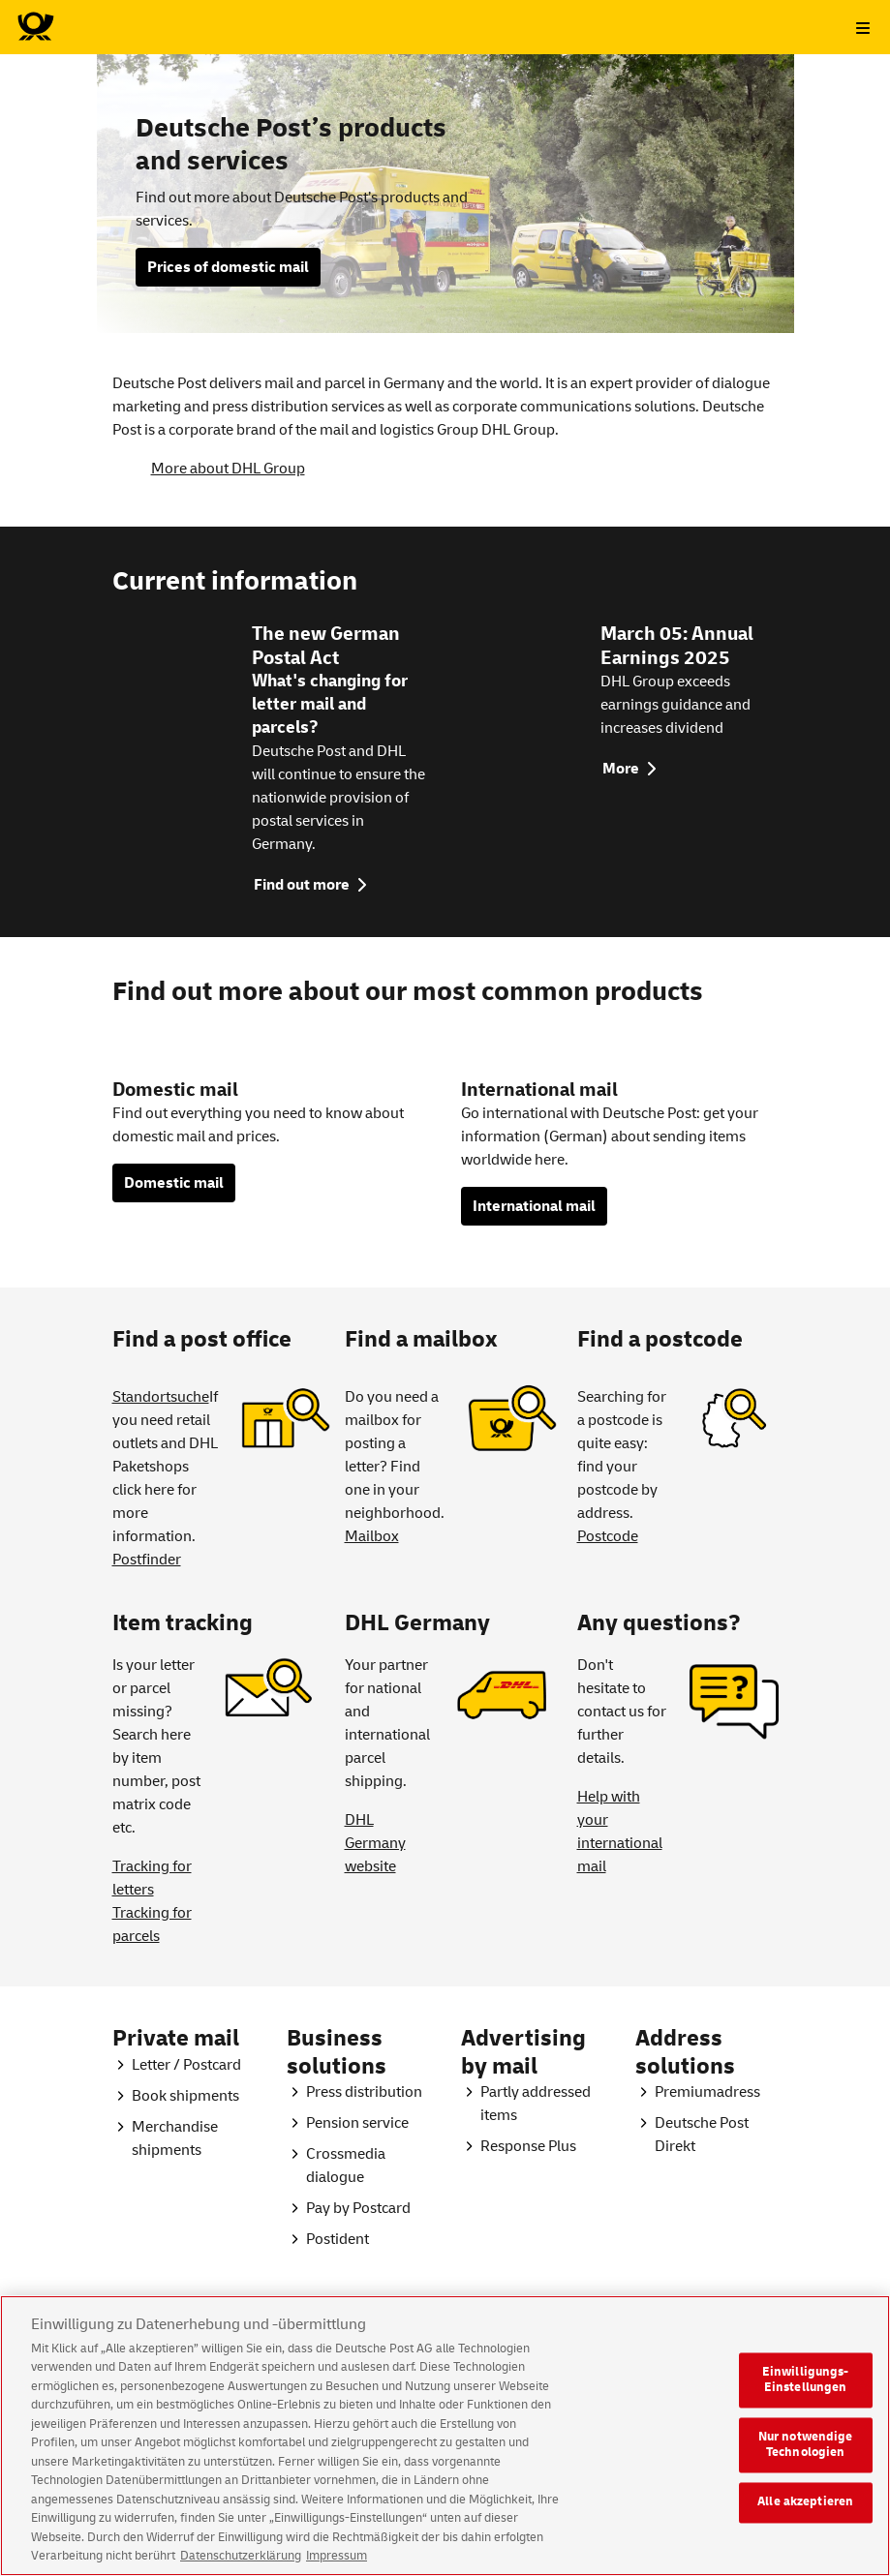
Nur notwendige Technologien (805, 2462)
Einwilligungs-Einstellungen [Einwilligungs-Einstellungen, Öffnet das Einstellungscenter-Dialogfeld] (805, 2397)
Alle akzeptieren (805, 2520)
